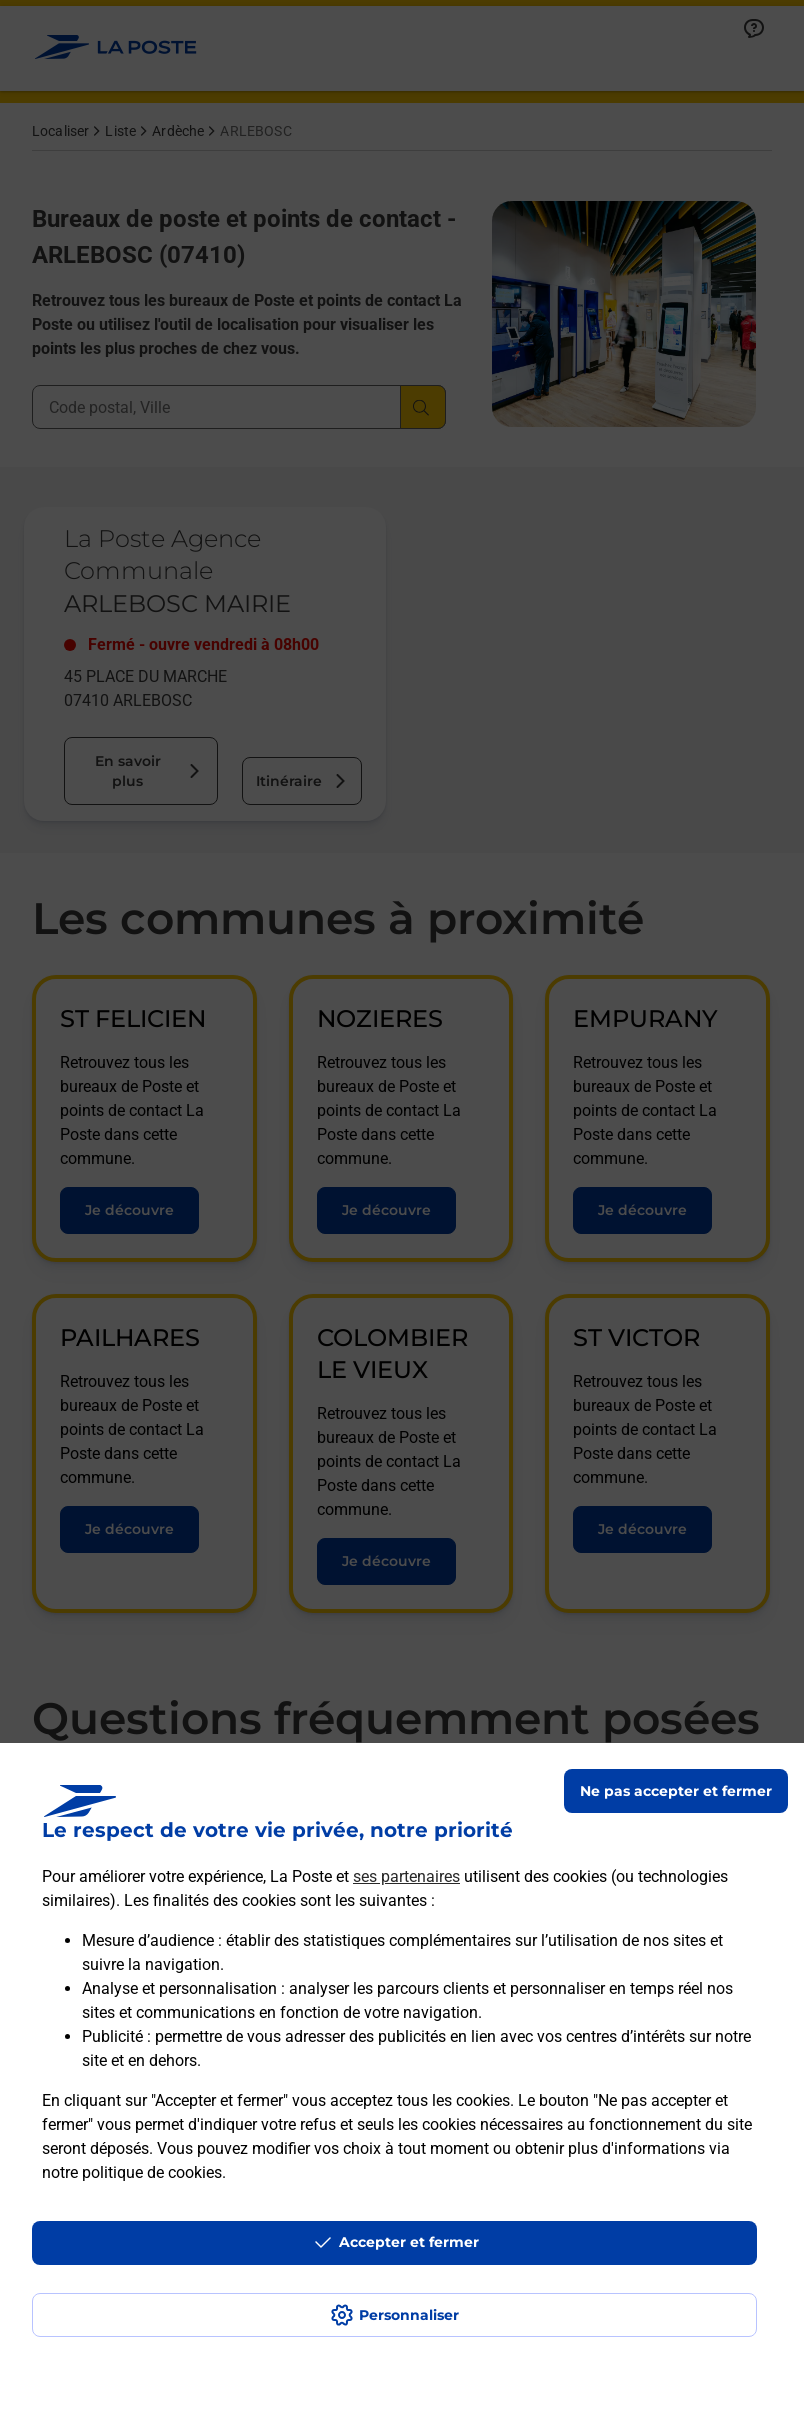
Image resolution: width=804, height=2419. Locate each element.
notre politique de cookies (132, 2172)
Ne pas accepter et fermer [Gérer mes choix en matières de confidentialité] (676, 1791)
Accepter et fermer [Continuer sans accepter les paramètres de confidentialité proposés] (409, 2242)
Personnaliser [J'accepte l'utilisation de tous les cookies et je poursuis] (409, 2315)
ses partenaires (406, 1876)
